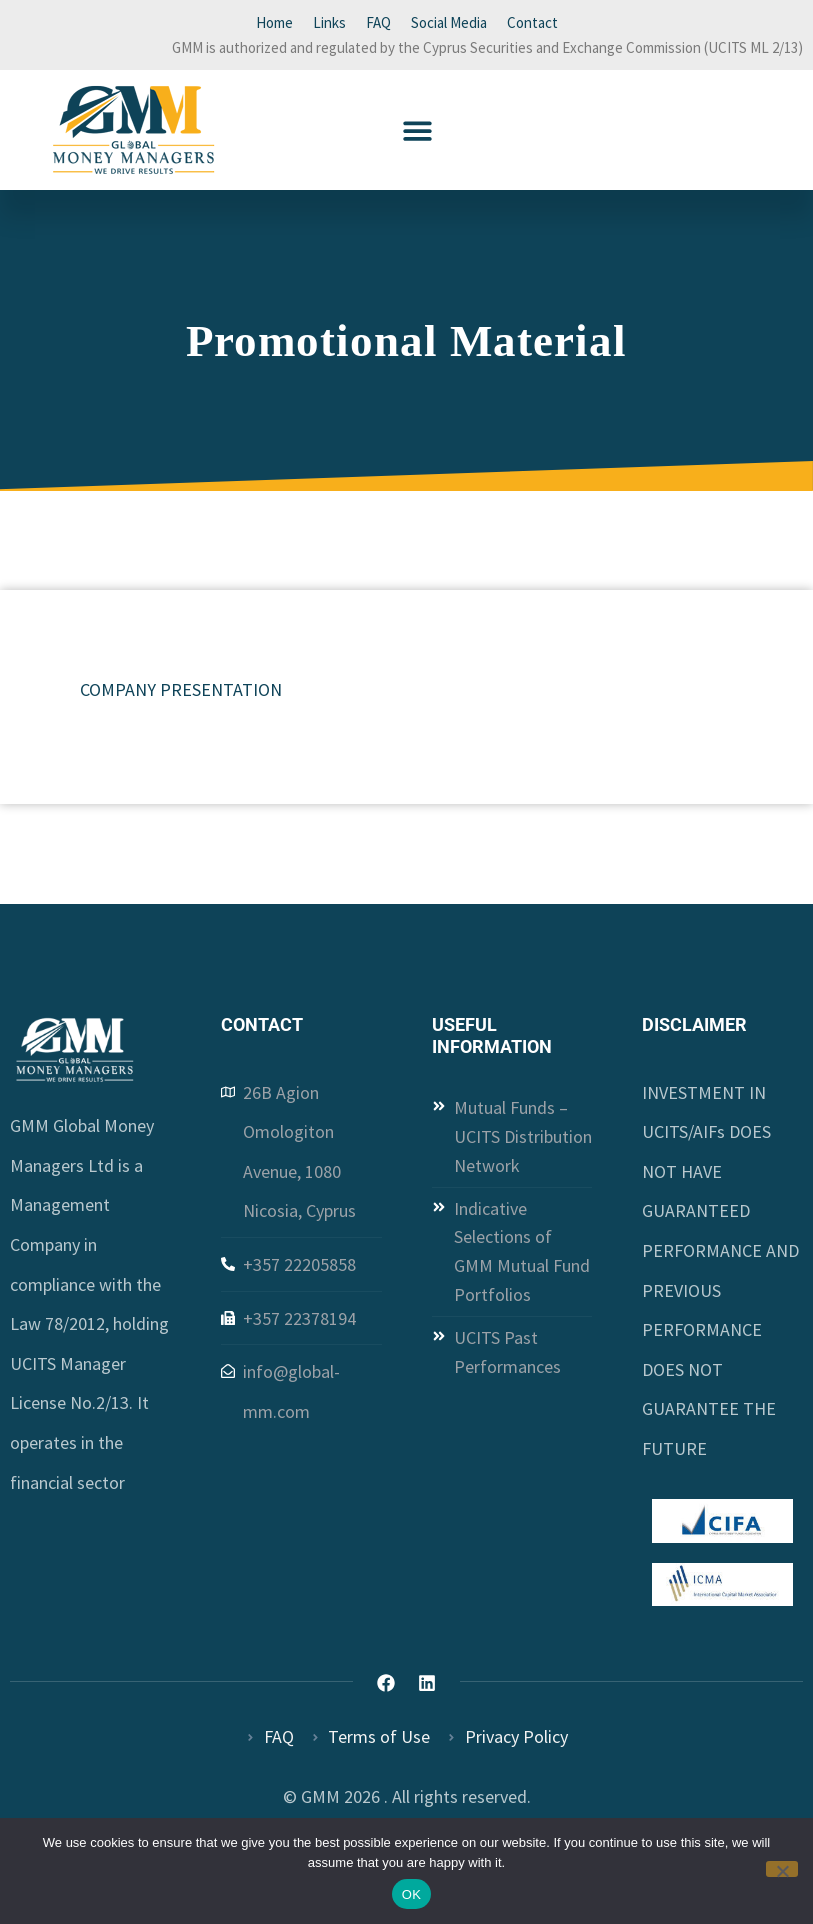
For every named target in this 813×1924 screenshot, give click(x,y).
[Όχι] (782, 1869)
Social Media (449, 22)
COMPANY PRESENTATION (181, 689)
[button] (417, 130)
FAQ (378, 22)
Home (274, 22)
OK (411, 1894)
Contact (532, 22)
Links (329, 22)
